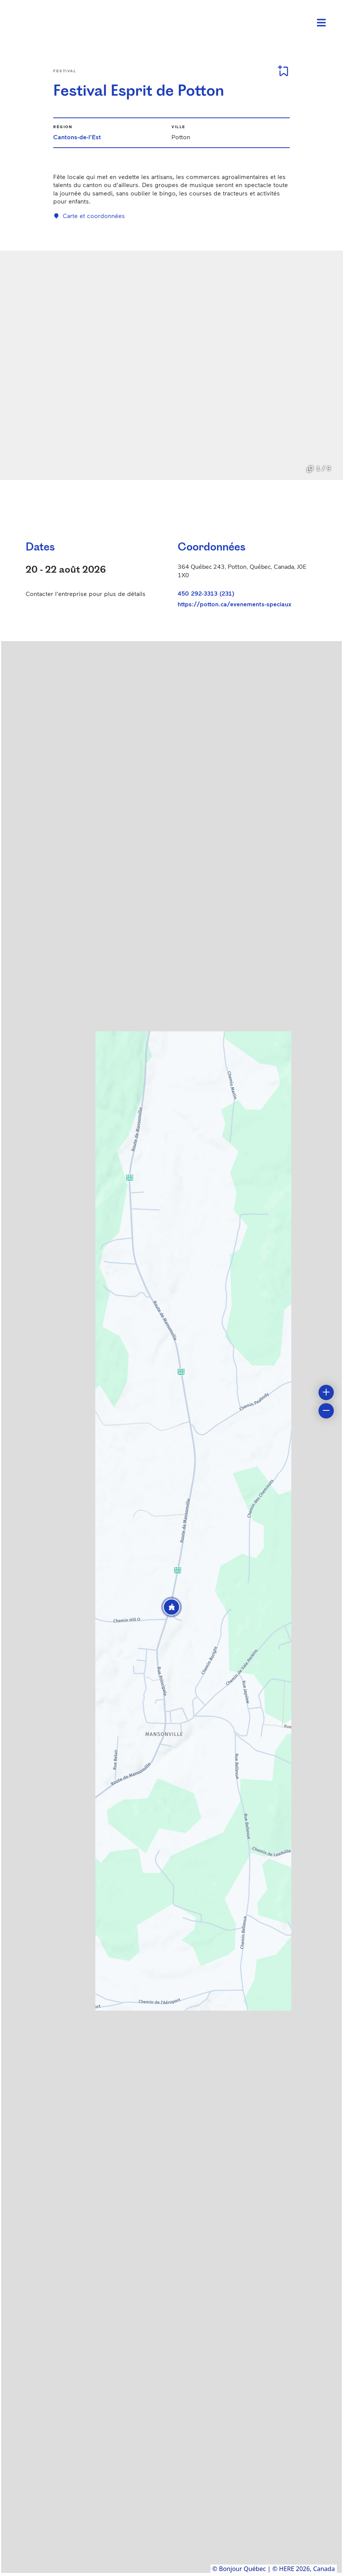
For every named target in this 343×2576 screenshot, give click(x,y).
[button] (171, 1607)
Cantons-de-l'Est (77, 136)
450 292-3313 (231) (206, 593)
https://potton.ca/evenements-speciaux (234, 604)
